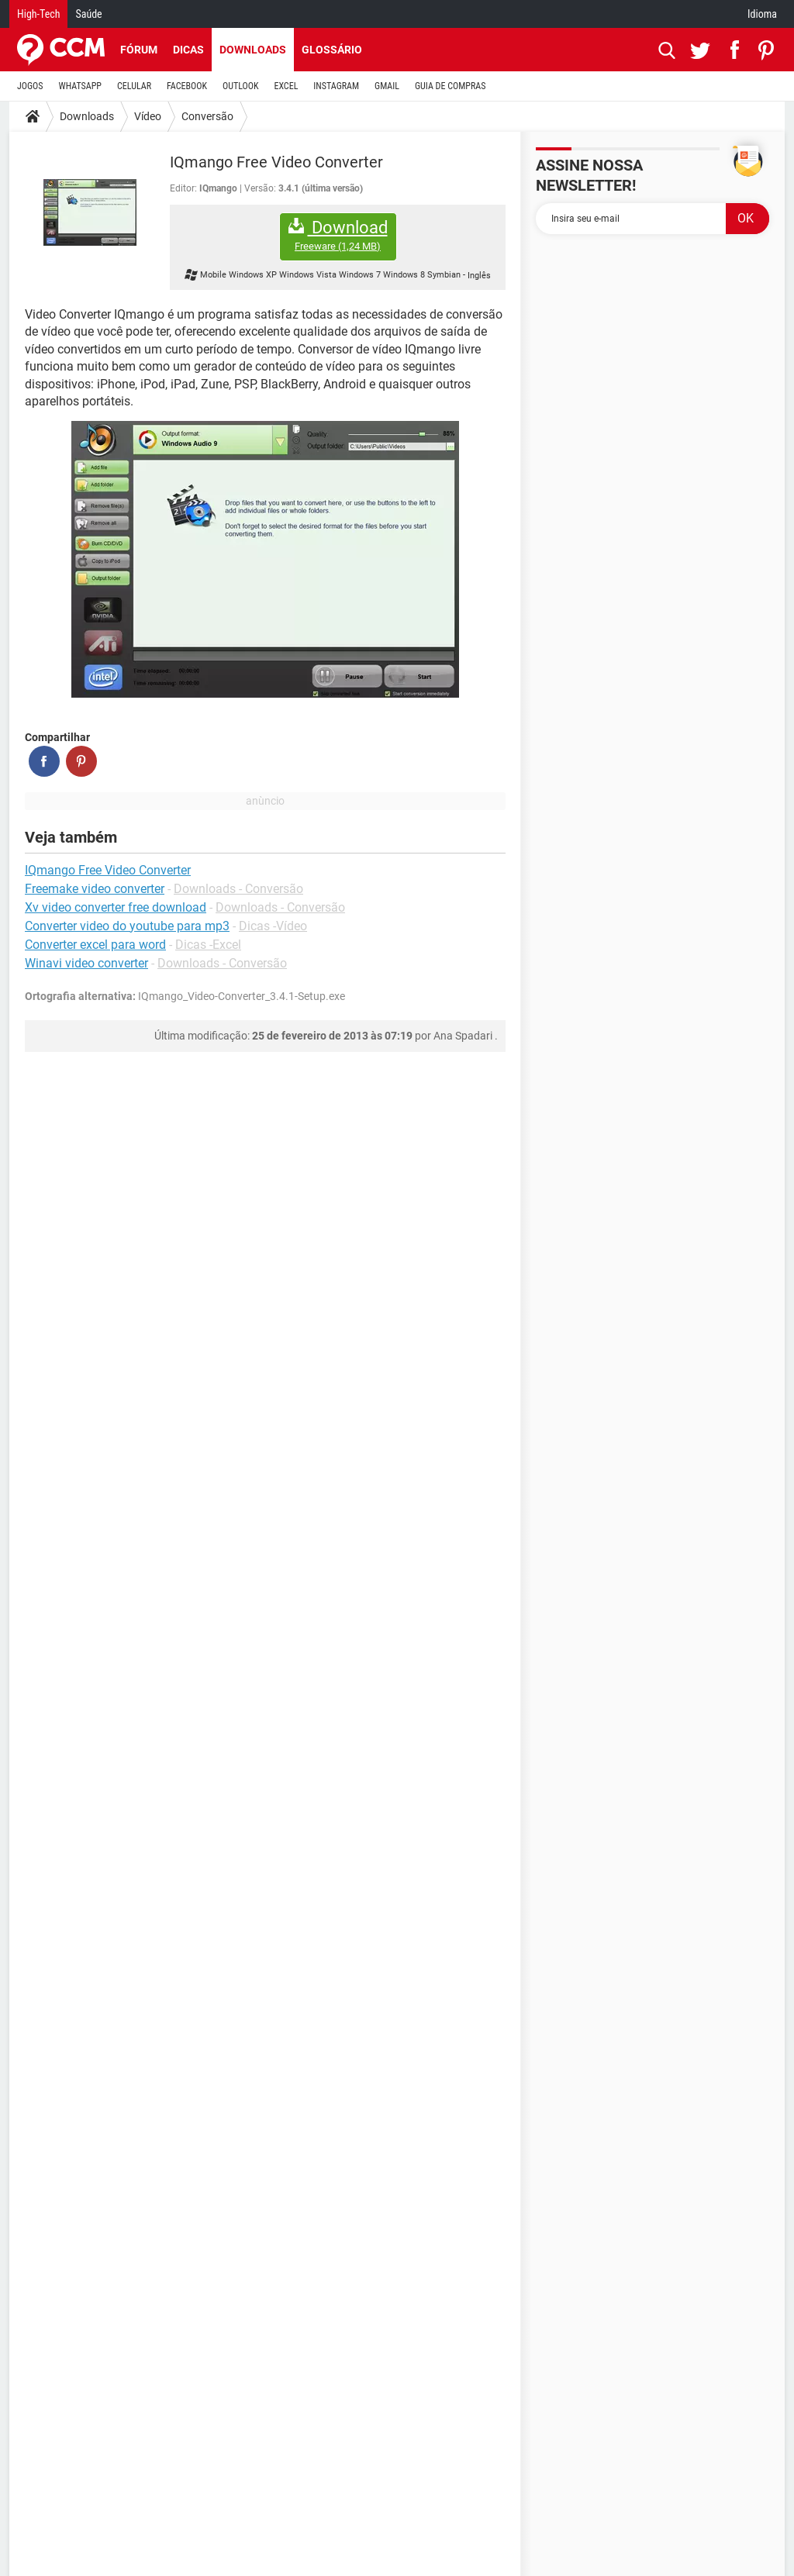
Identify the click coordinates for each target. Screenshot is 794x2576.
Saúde (88, 14)
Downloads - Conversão (238, 888)
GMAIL (387, 86)
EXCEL (286, 86)
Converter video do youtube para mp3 (127, 926)
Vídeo (147, 116)
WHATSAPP (80, 86)
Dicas (188, 49)
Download (338, 235)
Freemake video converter (94, 888)
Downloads (252, 49)
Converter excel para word (95, 944)
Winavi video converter (86, 963)
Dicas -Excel (208, 944)
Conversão (207, 116)
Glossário (332, 49)
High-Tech (38, 14)
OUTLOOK (241, 86)
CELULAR (134, 86)
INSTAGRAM (336, 86)
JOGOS (30, 86)
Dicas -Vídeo (273, 926)
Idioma (762, 14)
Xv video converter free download (115, 907)
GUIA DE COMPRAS (450, 86)
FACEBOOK (187, 86)
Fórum (138, 49)
